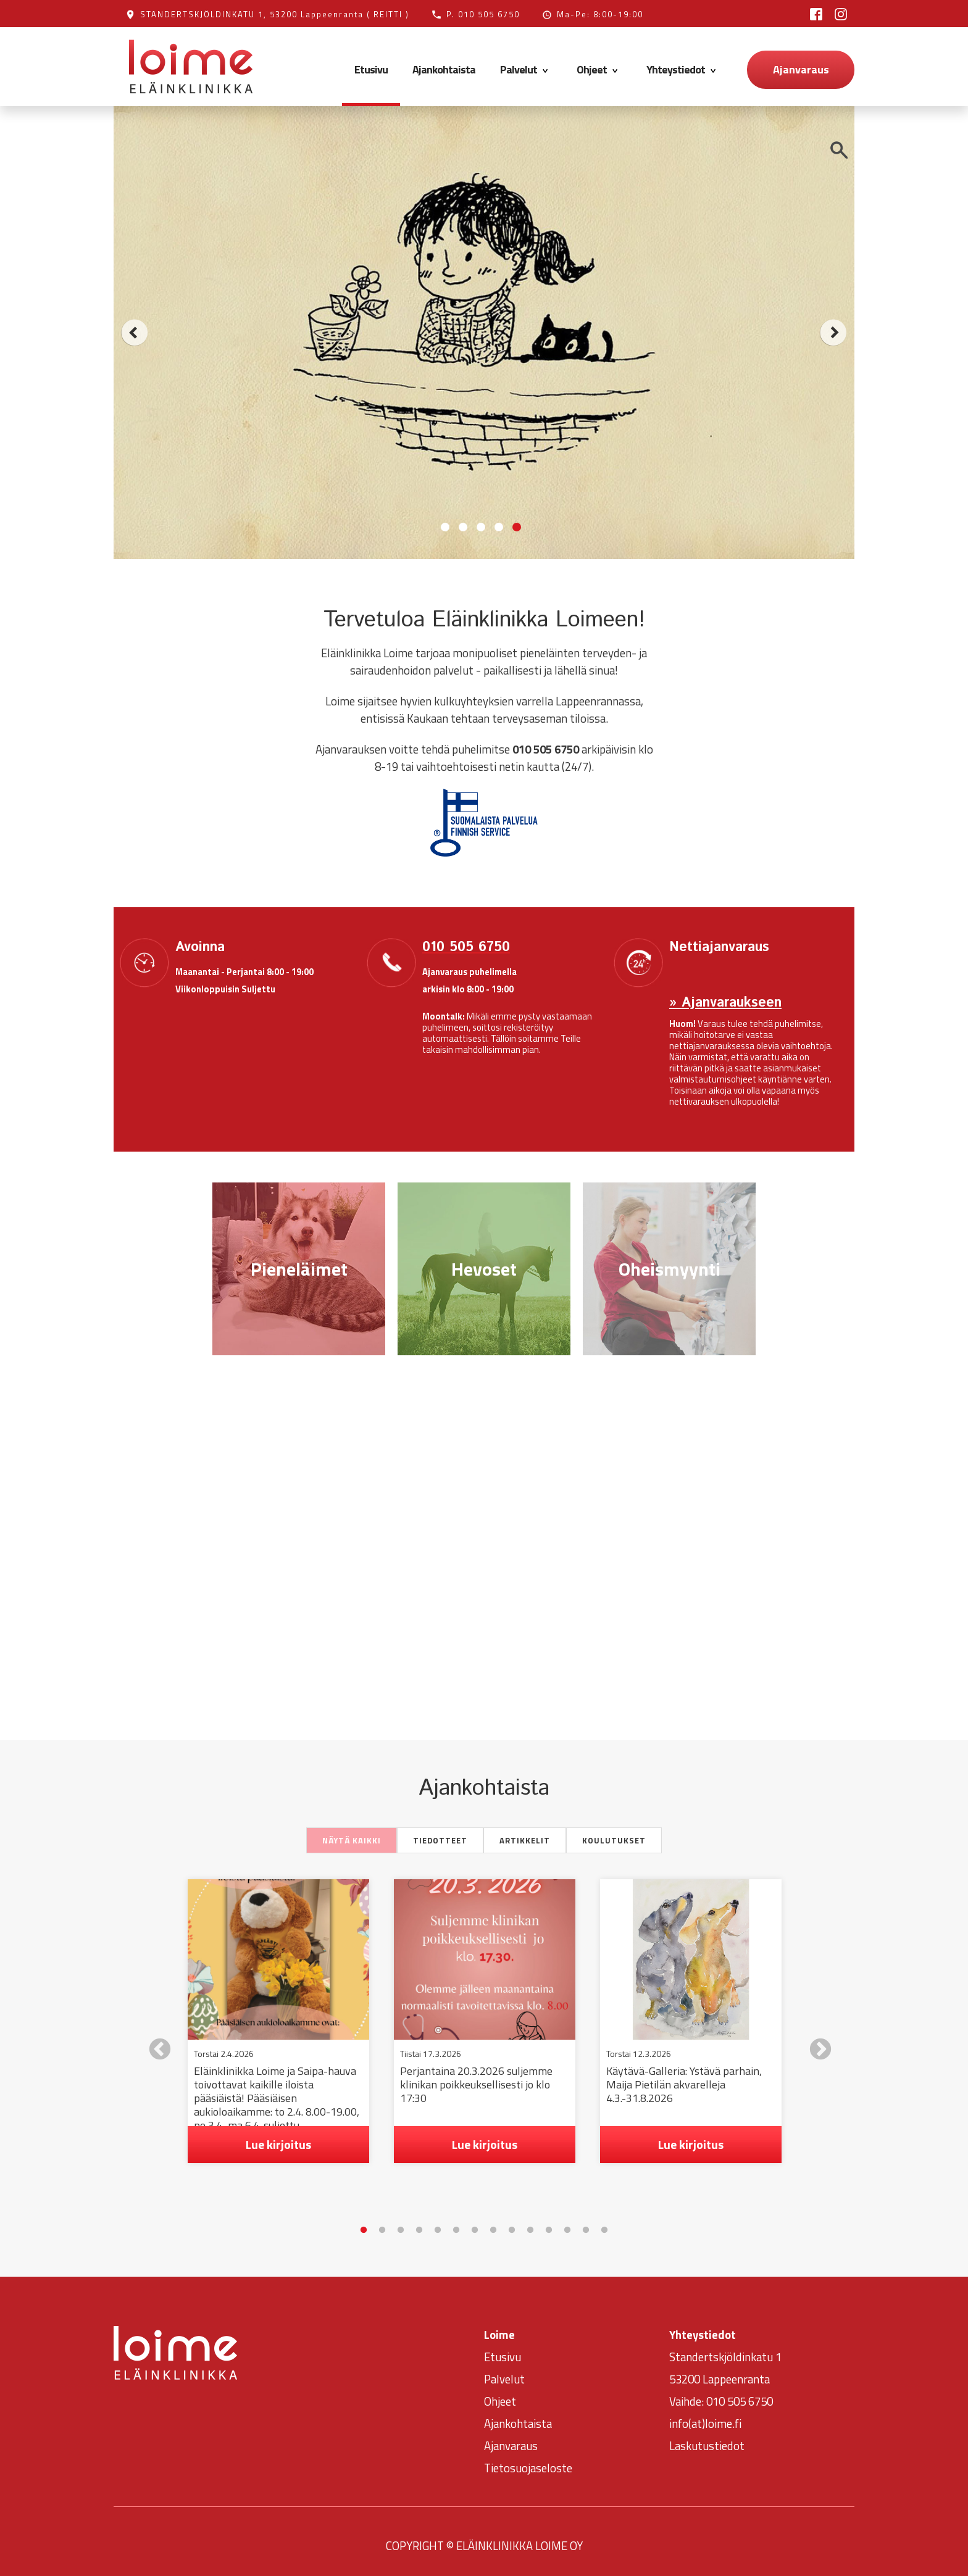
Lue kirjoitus (278, 2144)
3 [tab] (400, 2222)
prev (134, 332)
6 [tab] (456, 2222)
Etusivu (371, 69)
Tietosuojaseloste (528, 2459)
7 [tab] (475, 2222)
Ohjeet (599, 69)
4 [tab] (419, 2222)
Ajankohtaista (443, 69)
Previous (154, 2040)
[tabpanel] (278, 2021)
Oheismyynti (669, 1269)
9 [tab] (512, 2222)
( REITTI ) (388, 14)
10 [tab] (530, 2222)
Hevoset (484, 1269)
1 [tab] (363, 2222)
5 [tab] (438, 2222)
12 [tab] (567, 2222)
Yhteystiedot (683, 69)
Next (814, 2040)
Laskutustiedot (707, 2437)
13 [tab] (586, 2222)
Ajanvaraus (801, 69)
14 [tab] (604, 2222)
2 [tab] (382, 2222)
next (833, 332)
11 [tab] (549, 2222)
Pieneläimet (299, 1269)
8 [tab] (493, 2222)
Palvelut (526, 69)
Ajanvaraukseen (729, 1003)
